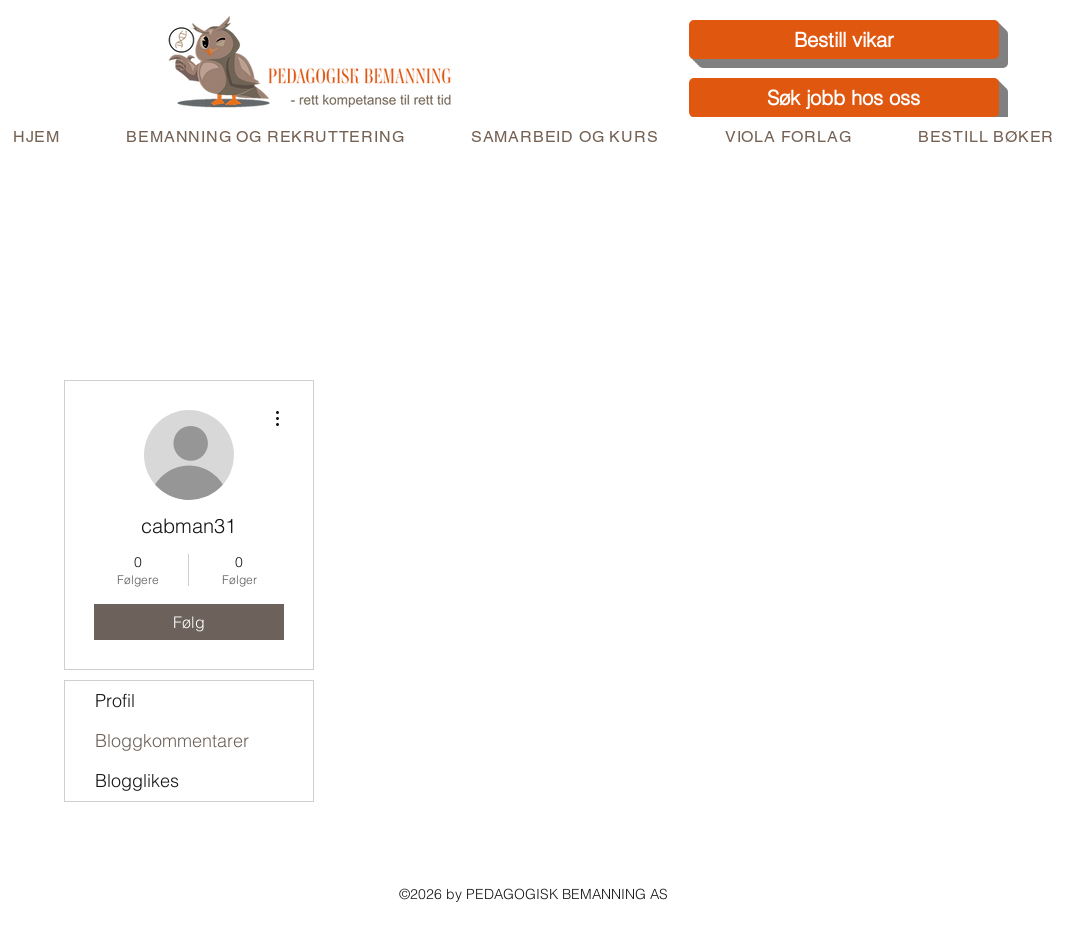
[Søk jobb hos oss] (844, 97)
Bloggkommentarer (172, 740)
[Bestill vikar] (844, 39)
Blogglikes (137, 780)
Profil (115, 700)
